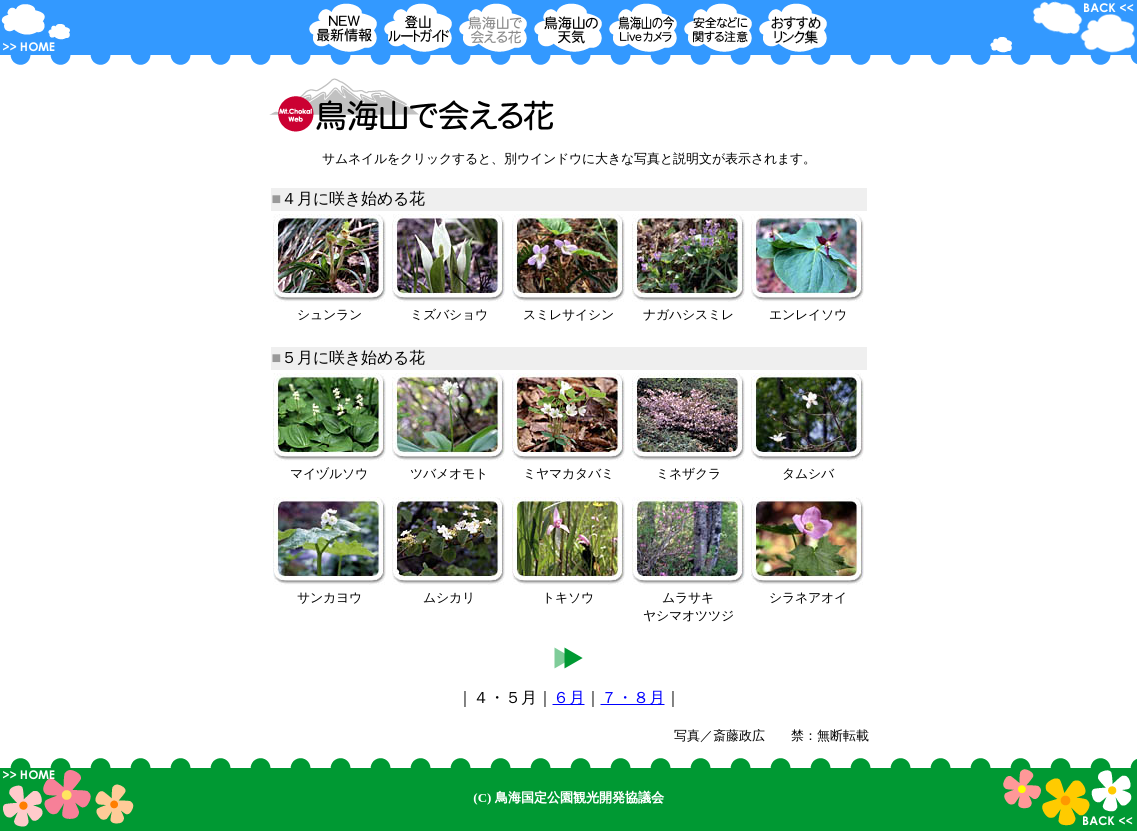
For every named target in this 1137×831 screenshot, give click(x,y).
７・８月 (633, 697)
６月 (569, 697)
